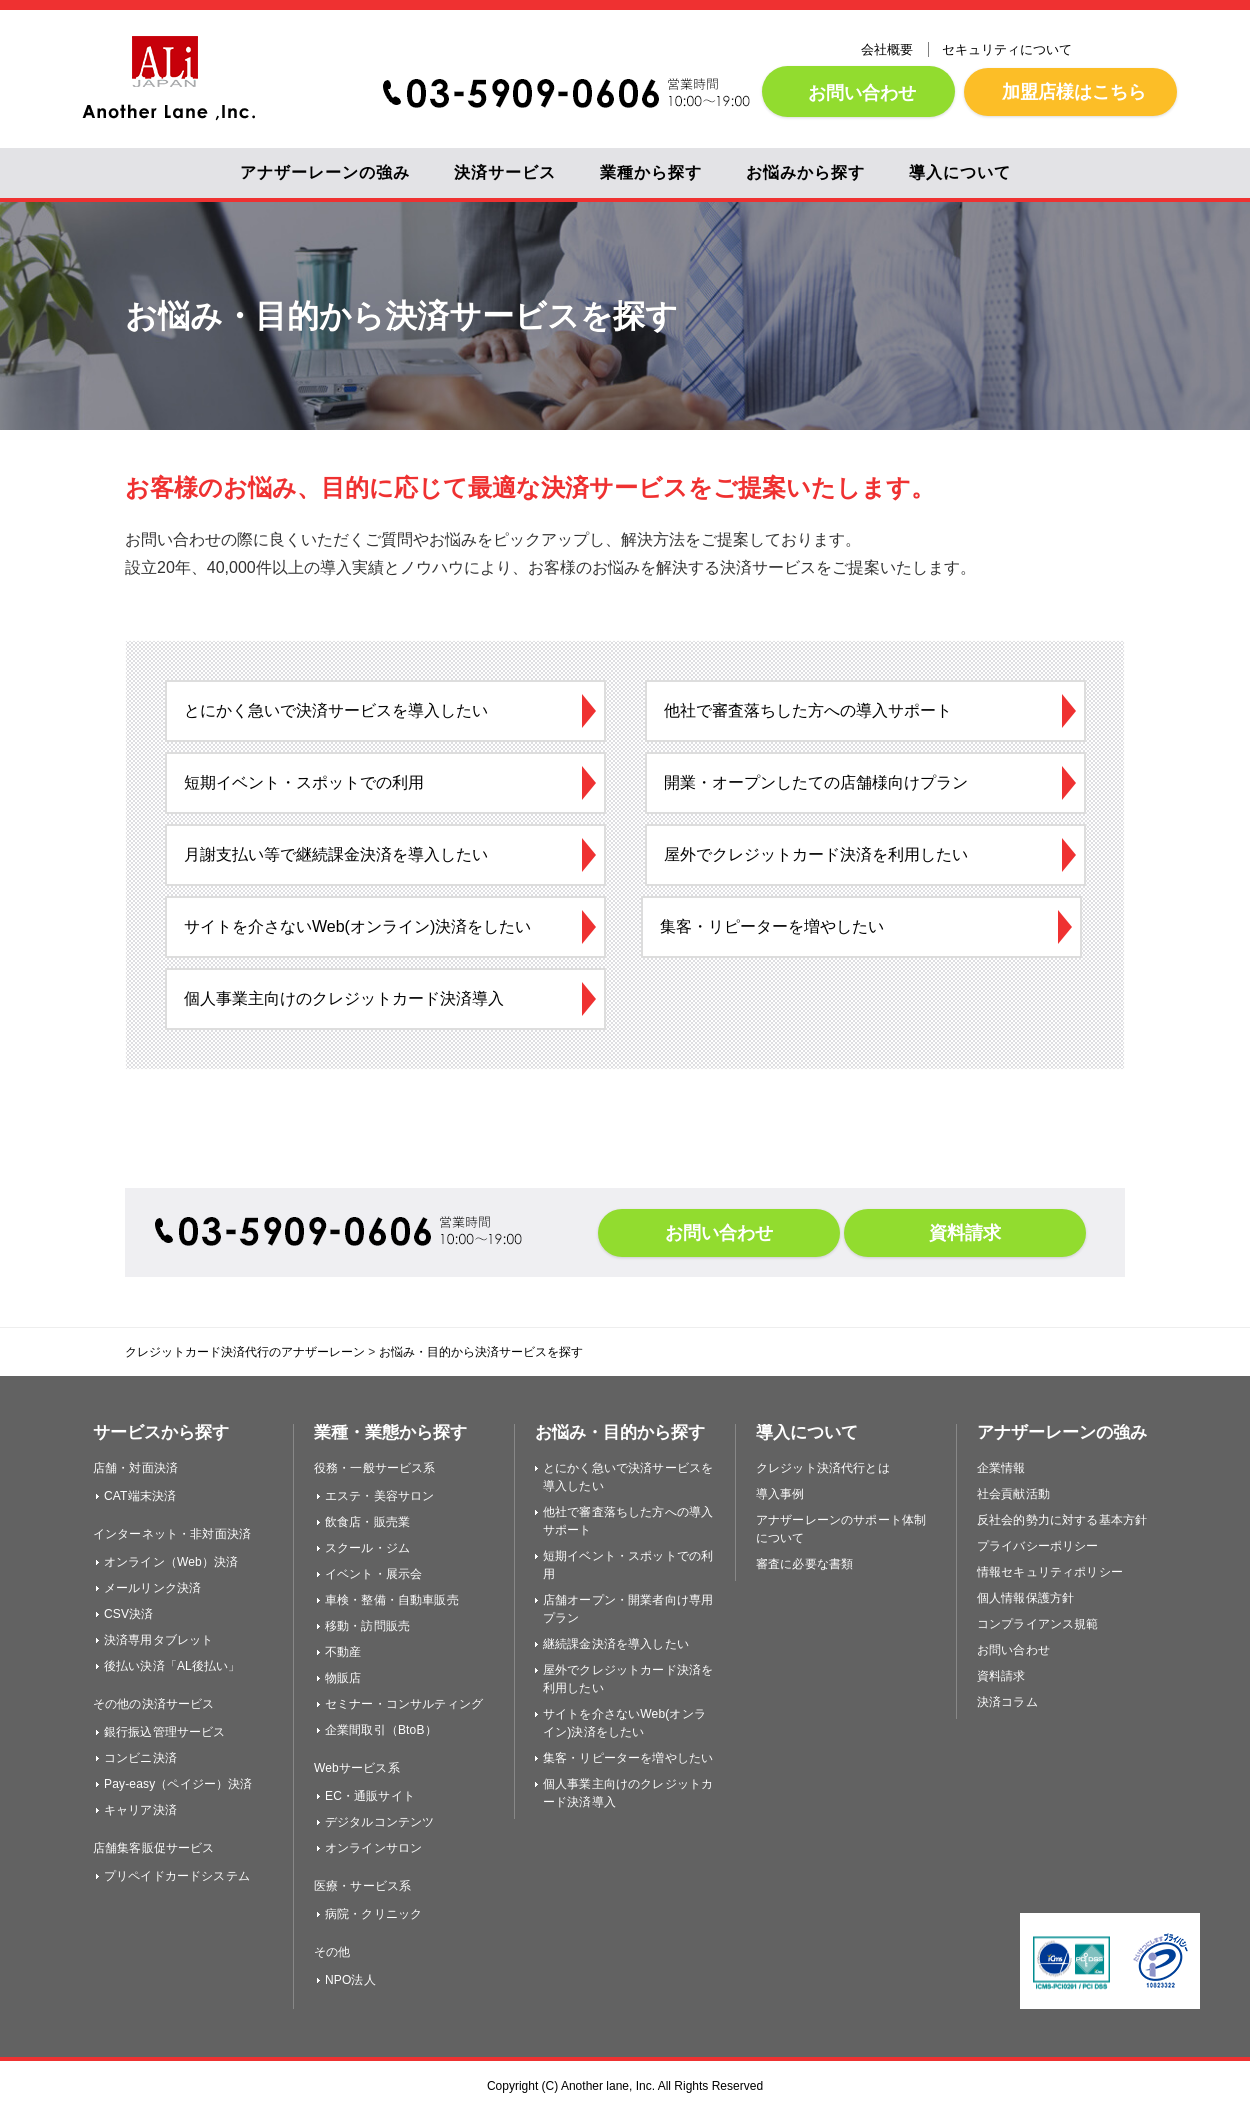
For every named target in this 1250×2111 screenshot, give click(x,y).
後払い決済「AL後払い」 (172, 1666)
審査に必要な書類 (804, 1564)
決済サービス (505, 172)
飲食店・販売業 (367, 1522)
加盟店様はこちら (1070, 91)
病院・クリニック (373, 1914)
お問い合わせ (858, 92)
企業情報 (1001, 1468)
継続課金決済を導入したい (616, 1644)
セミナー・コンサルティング (404, 1704)
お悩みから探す (805, 172)
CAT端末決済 (140, 1496)
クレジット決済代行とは (823, 1468)
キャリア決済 (140, 1810)
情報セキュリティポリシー (1050, 1572)
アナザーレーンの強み (325, 172)
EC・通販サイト (370, 1796)
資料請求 (965, 1233)
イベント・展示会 (373, 1574)
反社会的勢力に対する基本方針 (1062, 1520)
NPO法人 (350, 1980)
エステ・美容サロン (379, 1496)
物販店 (343, 1678)
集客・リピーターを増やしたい (628, 1758)
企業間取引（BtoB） (381, 1730)
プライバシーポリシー (1038, 1546)
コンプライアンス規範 (1038, 1624)
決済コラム (1007, 1702)
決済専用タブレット (158, 1640)
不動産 (343, 1652)
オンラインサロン (373, 1848)
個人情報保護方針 (1025, 1598)
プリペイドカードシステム (177, 1876)
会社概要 (887, 49)
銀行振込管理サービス (165, 1732)
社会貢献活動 (1013, 1494)
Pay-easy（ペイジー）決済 (178, 1784)
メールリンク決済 (152, 1588)
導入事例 (780, 1494)
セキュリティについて (1007, 49)
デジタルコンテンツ (379, 1822)
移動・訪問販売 (367, 1626)
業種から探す (651, 172)
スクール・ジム (367, 1548)
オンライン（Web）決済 (171, 1562)
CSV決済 (128, 1614)
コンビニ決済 (140, 1758)
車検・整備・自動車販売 (392, 1600)
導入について (960, 172)
